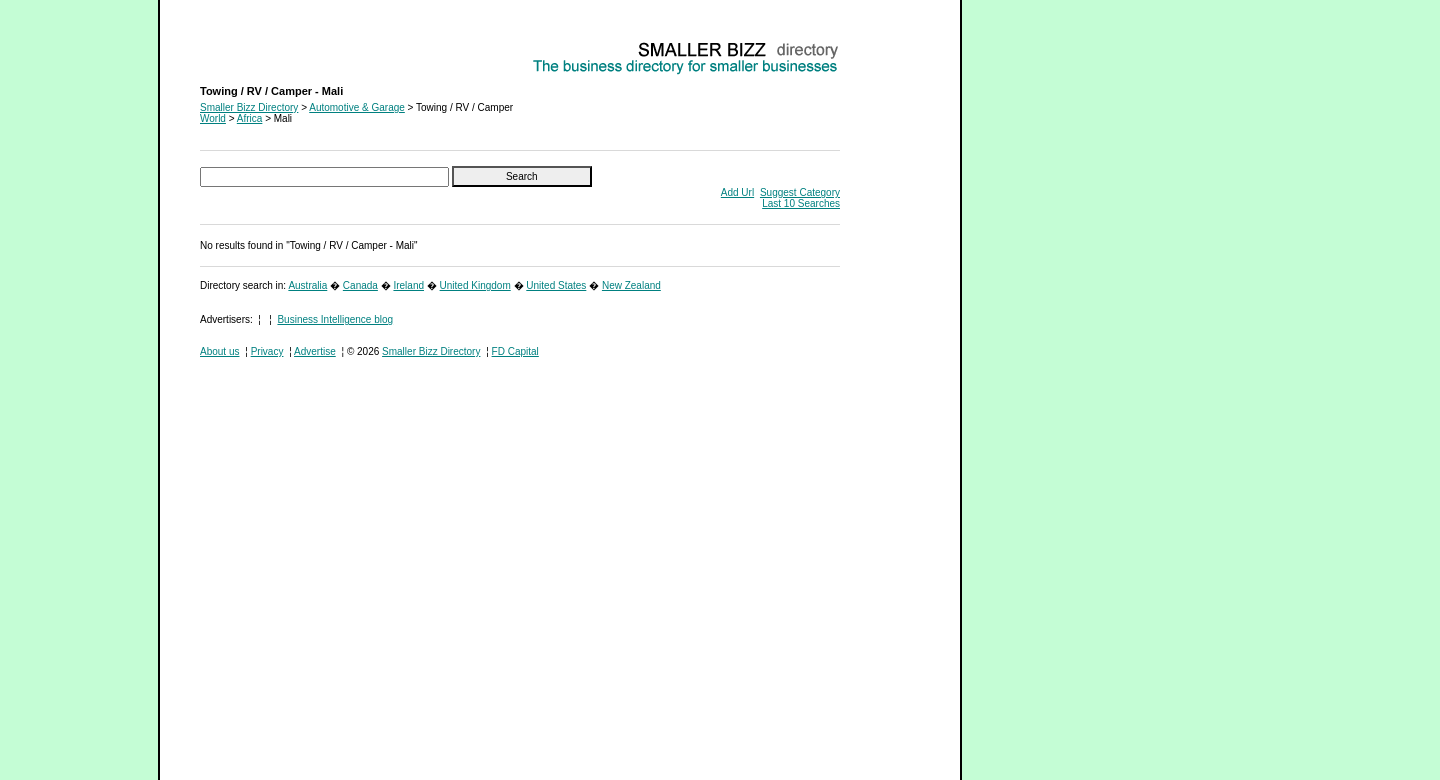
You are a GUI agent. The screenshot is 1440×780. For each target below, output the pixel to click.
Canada (360, 285)
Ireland (408, 285)
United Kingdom (475, 285)
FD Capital (515, 351)
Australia (307, 285)
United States (556, 285)
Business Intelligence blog (335, 319)
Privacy (267, 351)
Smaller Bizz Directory (249, 107)
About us (219, 351)
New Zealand (631, 285)
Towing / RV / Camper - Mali (262, 45)
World (213, 118)
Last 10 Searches (801, 203)
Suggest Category (800, 192)
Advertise (315, 351)
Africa (250, 118)
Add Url (737, 192)
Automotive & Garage (357, 107)
